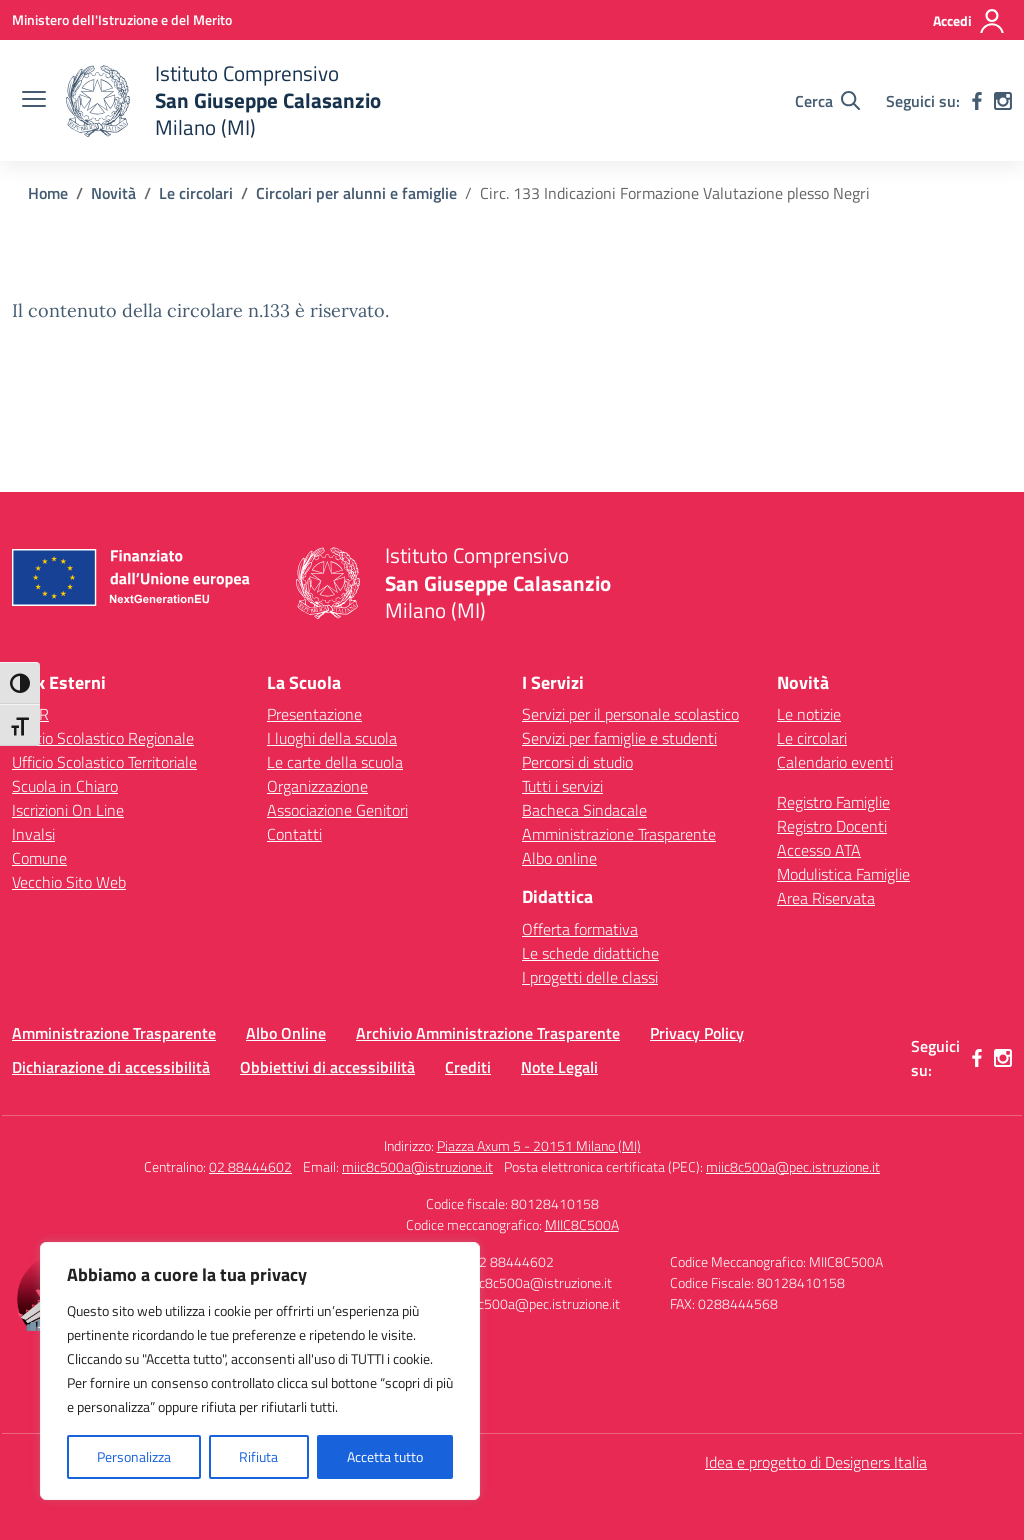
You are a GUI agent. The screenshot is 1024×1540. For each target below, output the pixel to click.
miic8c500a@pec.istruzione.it (793, 1166)
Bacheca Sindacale (584, 810)
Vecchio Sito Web (69, 882)
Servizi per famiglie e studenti (619, 738)
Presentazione (314, 714)
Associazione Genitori (337, 810)
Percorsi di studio (577, 762)
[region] (260, 1371)
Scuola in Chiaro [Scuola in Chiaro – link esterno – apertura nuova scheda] (65, 786)
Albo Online (286, 1033)
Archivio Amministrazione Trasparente (488, 1033)
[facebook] (977, 101)
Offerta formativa (580, 929)
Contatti (294, 834)
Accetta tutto (385, 1456)
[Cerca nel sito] (827, 101)
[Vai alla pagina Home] (48, 193)
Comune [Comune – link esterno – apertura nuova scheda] (39, 858)
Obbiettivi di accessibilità (327, 1067)
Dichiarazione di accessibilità (111, 1067)
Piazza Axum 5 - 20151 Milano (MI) (539, 1145)
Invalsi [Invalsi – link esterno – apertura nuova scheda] (33, 834)
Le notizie (809, 714)
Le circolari (812, 738)
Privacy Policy (697, 1033)
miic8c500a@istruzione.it (417, 1166)
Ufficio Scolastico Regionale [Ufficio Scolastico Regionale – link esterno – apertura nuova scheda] (103, 738)
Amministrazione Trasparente (619, 834)
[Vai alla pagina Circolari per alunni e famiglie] (356, 193)
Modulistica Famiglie (843, 874)
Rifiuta (258, 1456)
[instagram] (1003, 101)
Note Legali (559, 1067)
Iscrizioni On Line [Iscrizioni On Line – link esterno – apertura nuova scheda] (68, 810)
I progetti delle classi (590, 977)
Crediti (468, 1067)
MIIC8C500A (582, 1224)
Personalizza (134, 1456)
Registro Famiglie (833, 802)
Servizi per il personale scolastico (630, 714)
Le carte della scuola (335, 762)
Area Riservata (826, 898)
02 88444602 (250, 1166)
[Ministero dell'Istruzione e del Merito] (122, 19)
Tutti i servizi (562, 786)
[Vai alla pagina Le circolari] (196, 193)
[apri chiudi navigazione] (34, 101)
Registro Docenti (832, 826)
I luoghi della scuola (332, 738)
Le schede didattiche (590, 953)
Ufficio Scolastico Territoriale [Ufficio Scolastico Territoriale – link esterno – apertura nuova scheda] (104, 762)
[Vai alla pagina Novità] (113, 193)
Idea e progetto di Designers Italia (816, 1462)
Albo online (559, 858)
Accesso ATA (819, 850)
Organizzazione (317, 786)
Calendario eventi (835, 762)
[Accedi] (969, 21)
